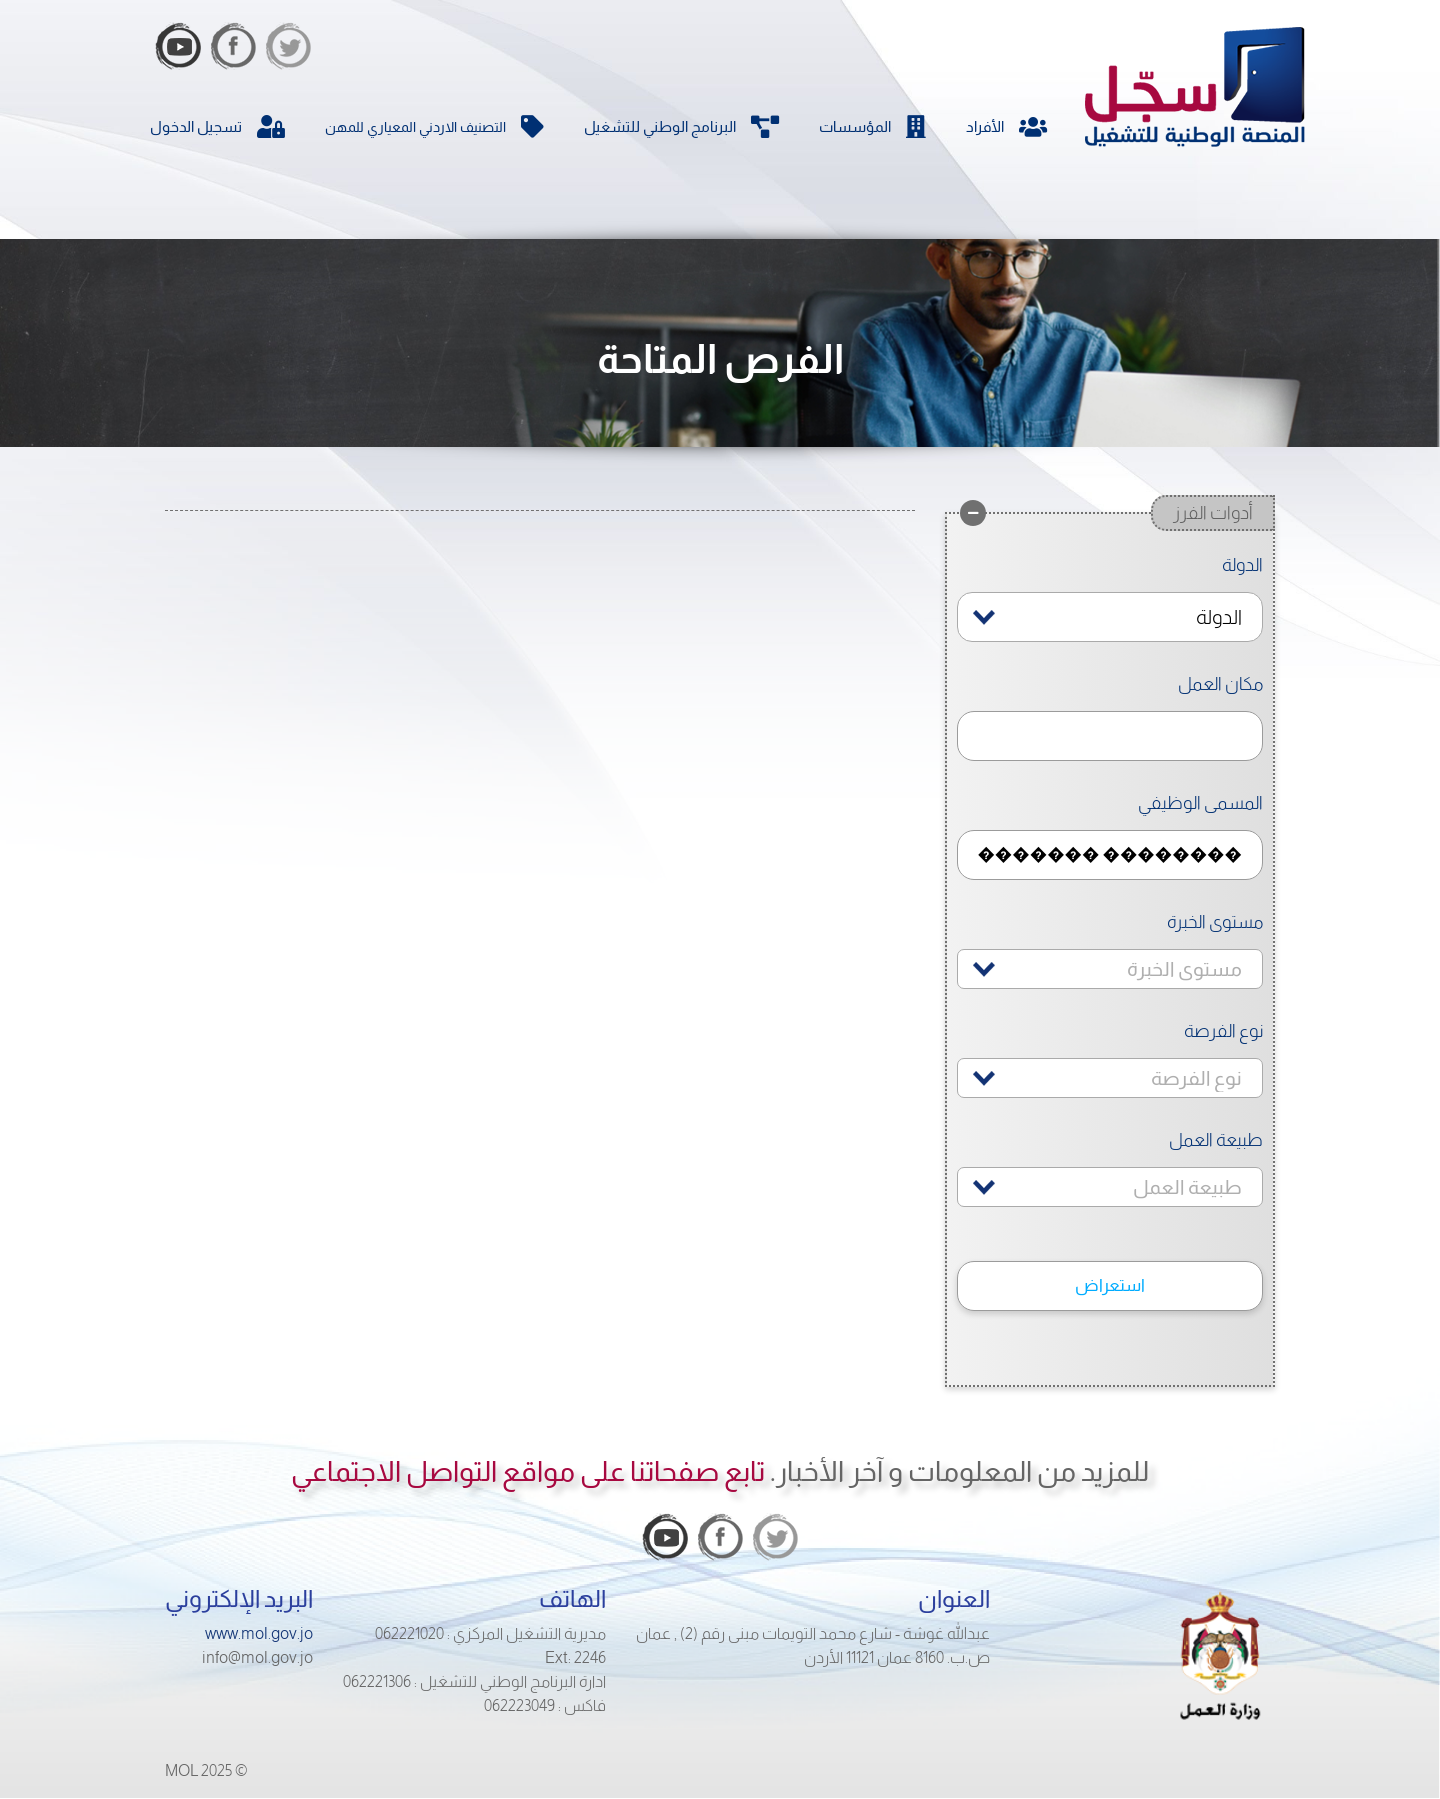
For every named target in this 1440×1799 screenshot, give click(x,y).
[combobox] (1110, 617)
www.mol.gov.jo (259, 1633)
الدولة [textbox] (1219, 617)
